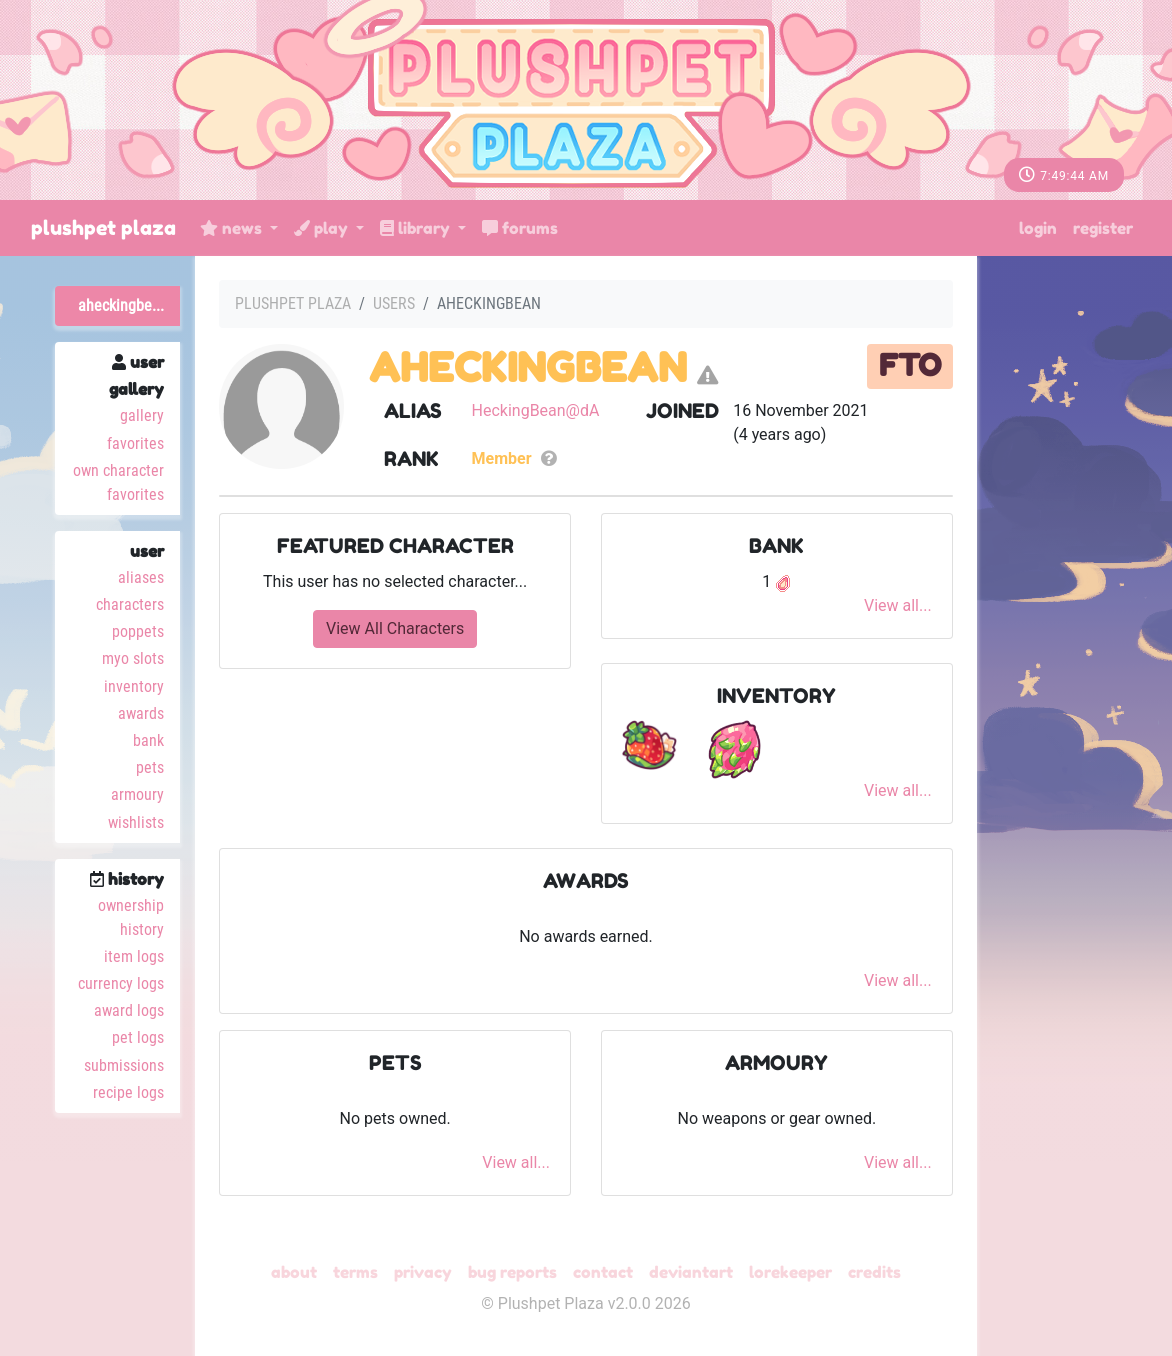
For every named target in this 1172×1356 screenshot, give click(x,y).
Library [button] (417, 228)
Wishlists (136, 822)
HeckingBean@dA (536, 410)
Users (394, 303)
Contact (603, 1272)
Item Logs (134, 956)
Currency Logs (121, 983)
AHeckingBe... (121, 305)
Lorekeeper (790, 1272)
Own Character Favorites (118, 482)
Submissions (124, 1065)
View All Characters (395, 628)
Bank (148, 740)
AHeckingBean (528, 367)
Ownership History (131, 917)
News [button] (233, 228)
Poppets (138, 631)
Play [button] (323, 228)
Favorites (135, 443)
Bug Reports (512, 1272)
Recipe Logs (128, 1092)
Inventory (134, 686)
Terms (355, 1272)
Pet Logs (138, 1037)
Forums (520, 228)
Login (1038, 228)
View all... (898, 605)
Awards (141, 713)
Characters (130, 604)
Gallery (142, 415)
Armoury (137, 794)
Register (1103, 228)
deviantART (691, 1272)
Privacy (423, 1272)
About (294, 1272)
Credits (874, 1272)
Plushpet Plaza (103, 228)
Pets (150, 767)
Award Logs (129, 1010)
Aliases (141, 577)
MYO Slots (133, 658)
